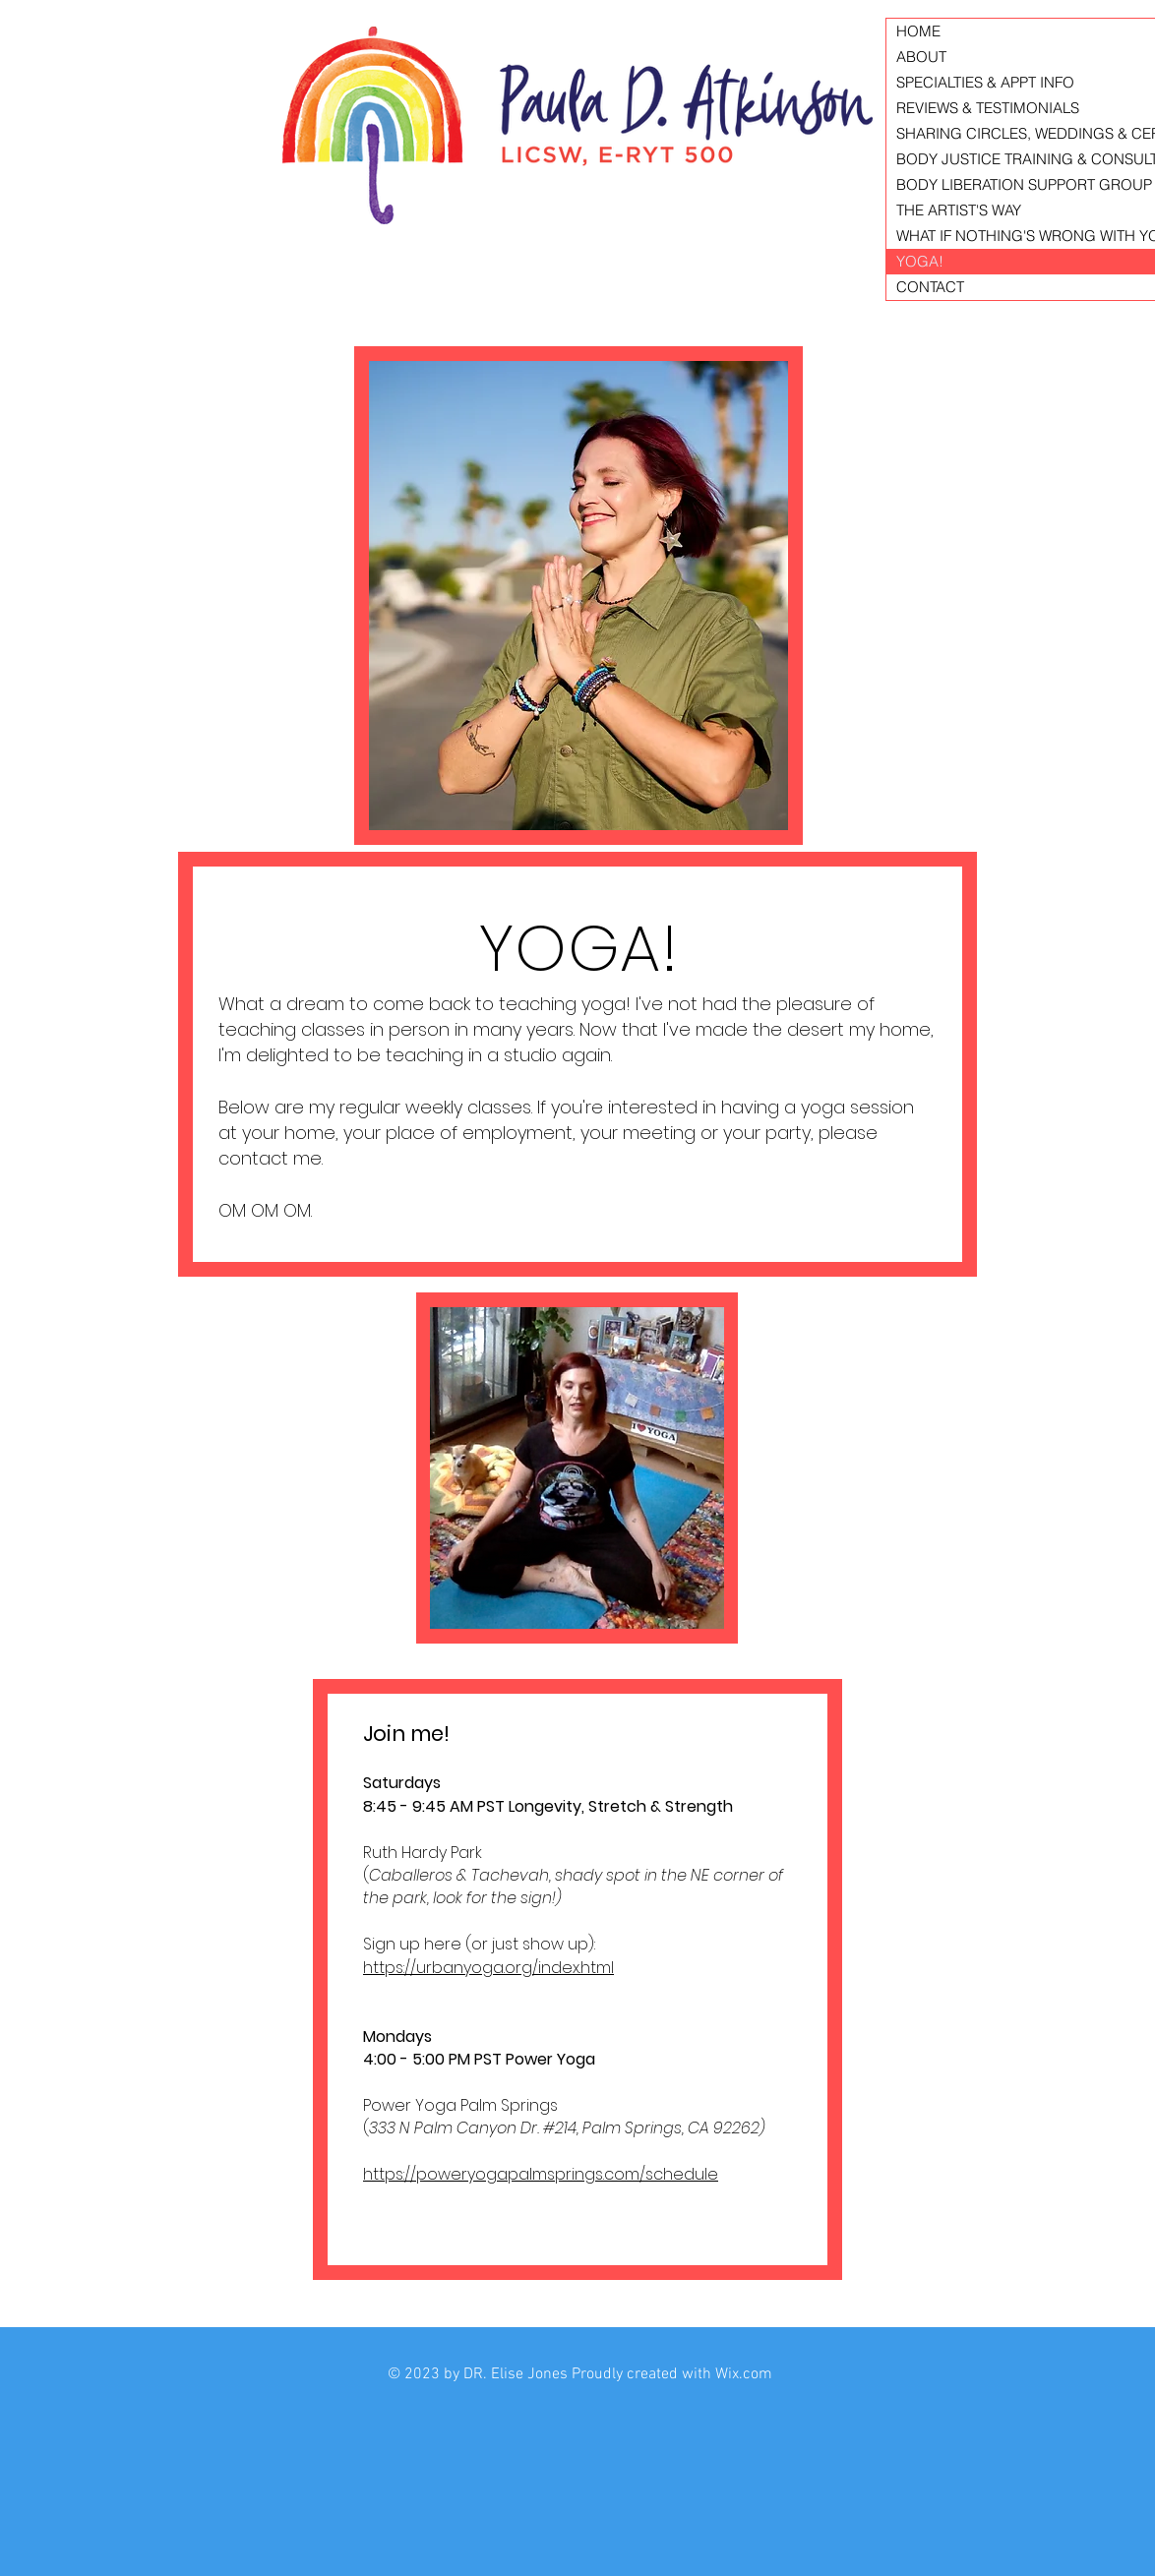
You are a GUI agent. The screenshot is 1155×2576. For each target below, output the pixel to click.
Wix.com (743, 2374)
